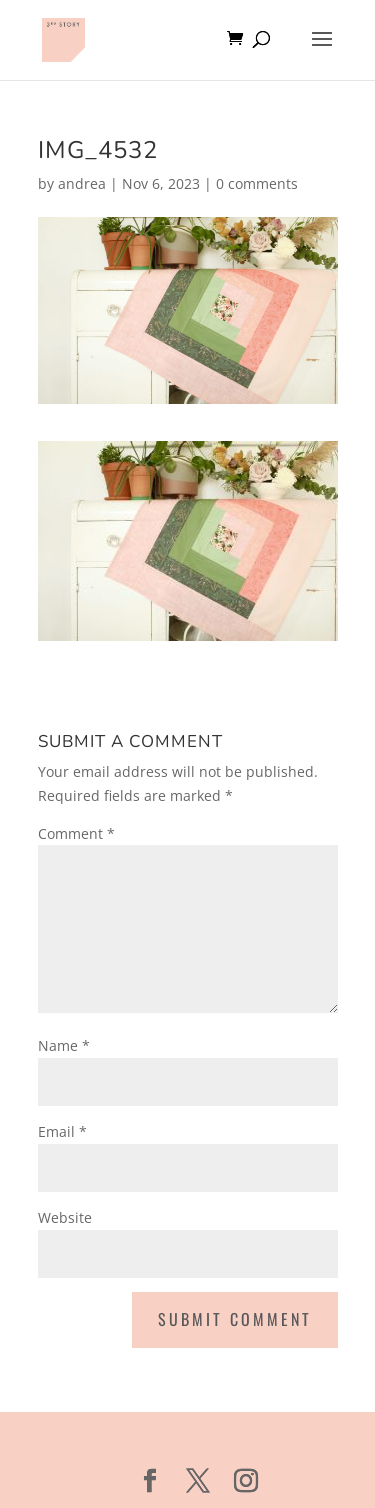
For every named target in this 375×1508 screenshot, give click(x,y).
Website (65, 1217)
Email (62, 1131)
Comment (76, 833)
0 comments (257, 183)
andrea (82, 183)
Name (64, 1045)
